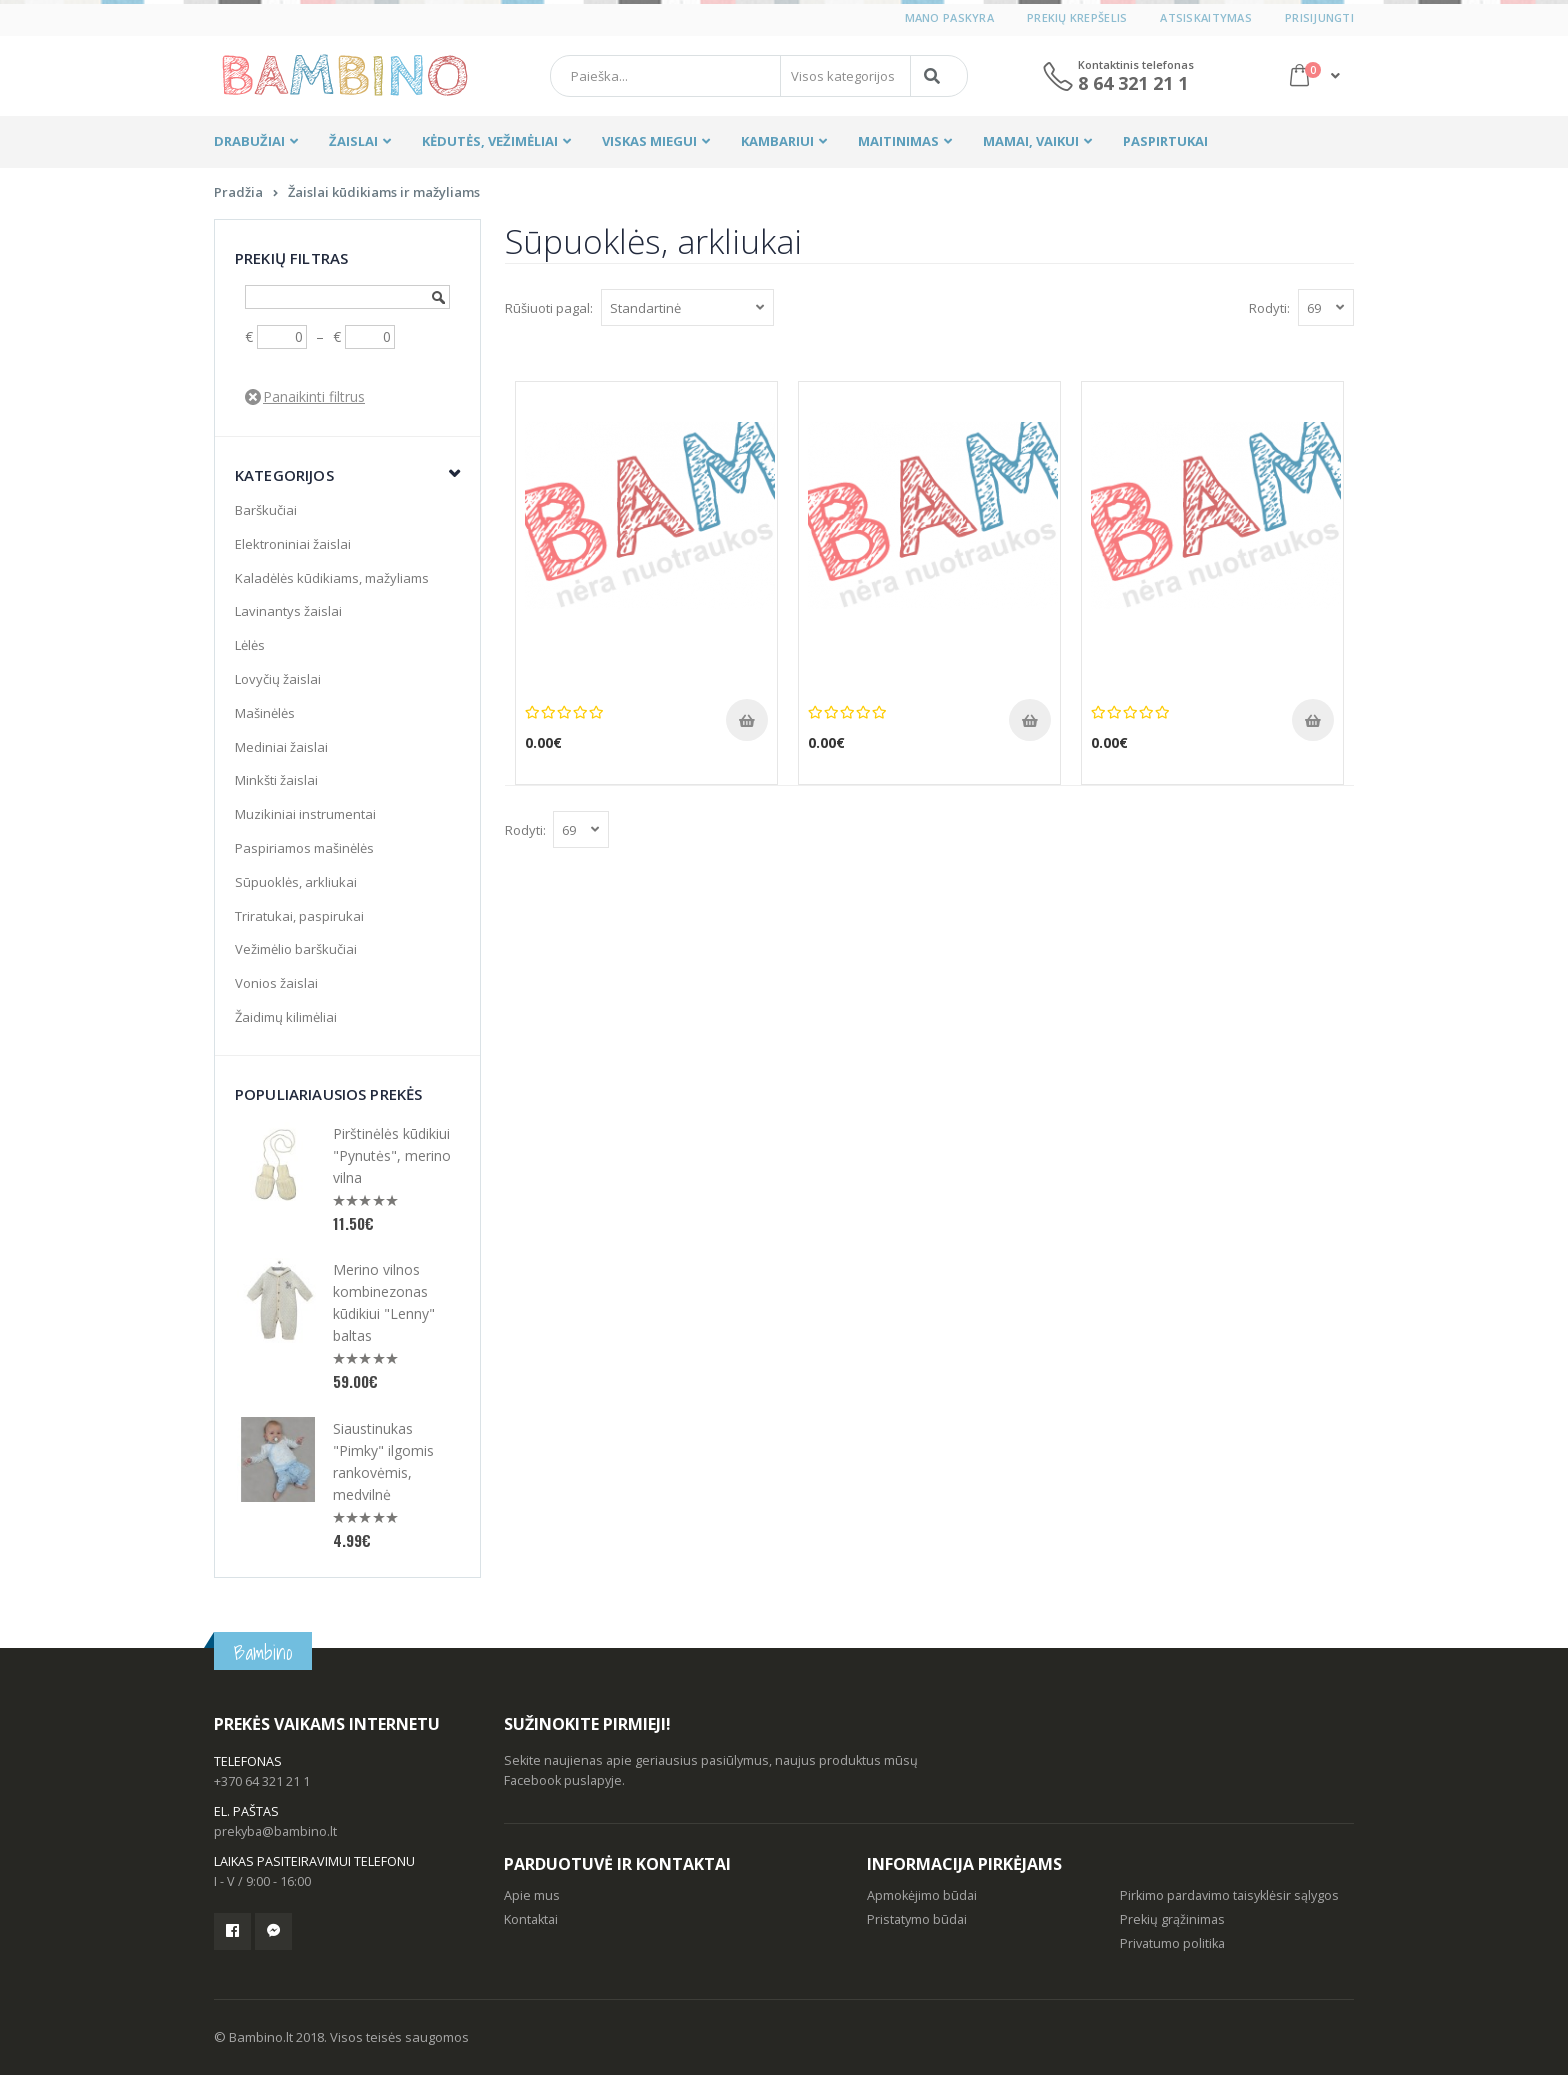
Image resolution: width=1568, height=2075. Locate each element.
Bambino (263, 1652)
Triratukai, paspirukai (299, 916)
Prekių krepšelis (1077, 17)
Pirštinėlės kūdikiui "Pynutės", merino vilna (392, 1155)
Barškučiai (266, 510)
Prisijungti (1319, 17)
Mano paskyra (949, 17)
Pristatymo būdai (917, 1919)
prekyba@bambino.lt (275, 1831)
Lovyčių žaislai (278, 679)
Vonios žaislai (276, 983)
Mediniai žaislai (281, 747)
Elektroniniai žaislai (293, 544)
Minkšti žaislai (276, 780)
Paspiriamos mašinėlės (304, 848)
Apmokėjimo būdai (922, 1895)
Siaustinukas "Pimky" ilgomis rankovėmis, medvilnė (383, 1461)
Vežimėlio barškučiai (296, 949)
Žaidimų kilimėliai (286, 1017)
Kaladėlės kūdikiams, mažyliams (332, 578)
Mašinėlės (265, 713)
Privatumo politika (1172, 1943)
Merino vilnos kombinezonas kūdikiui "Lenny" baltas (384, 1302)
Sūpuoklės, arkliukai (296, 882)
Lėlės (250, 645)
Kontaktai (531, 1919)
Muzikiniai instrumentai (305, 814)
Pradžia (238, 192)
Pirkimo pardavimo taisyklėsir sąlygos (1229, 1895)
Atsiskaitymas (1206, 17)
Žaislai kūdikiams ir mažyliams (384, 192)
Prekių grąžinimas (1172, 1919)
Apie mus (532, 1895)
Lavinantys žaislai (288, 611)
